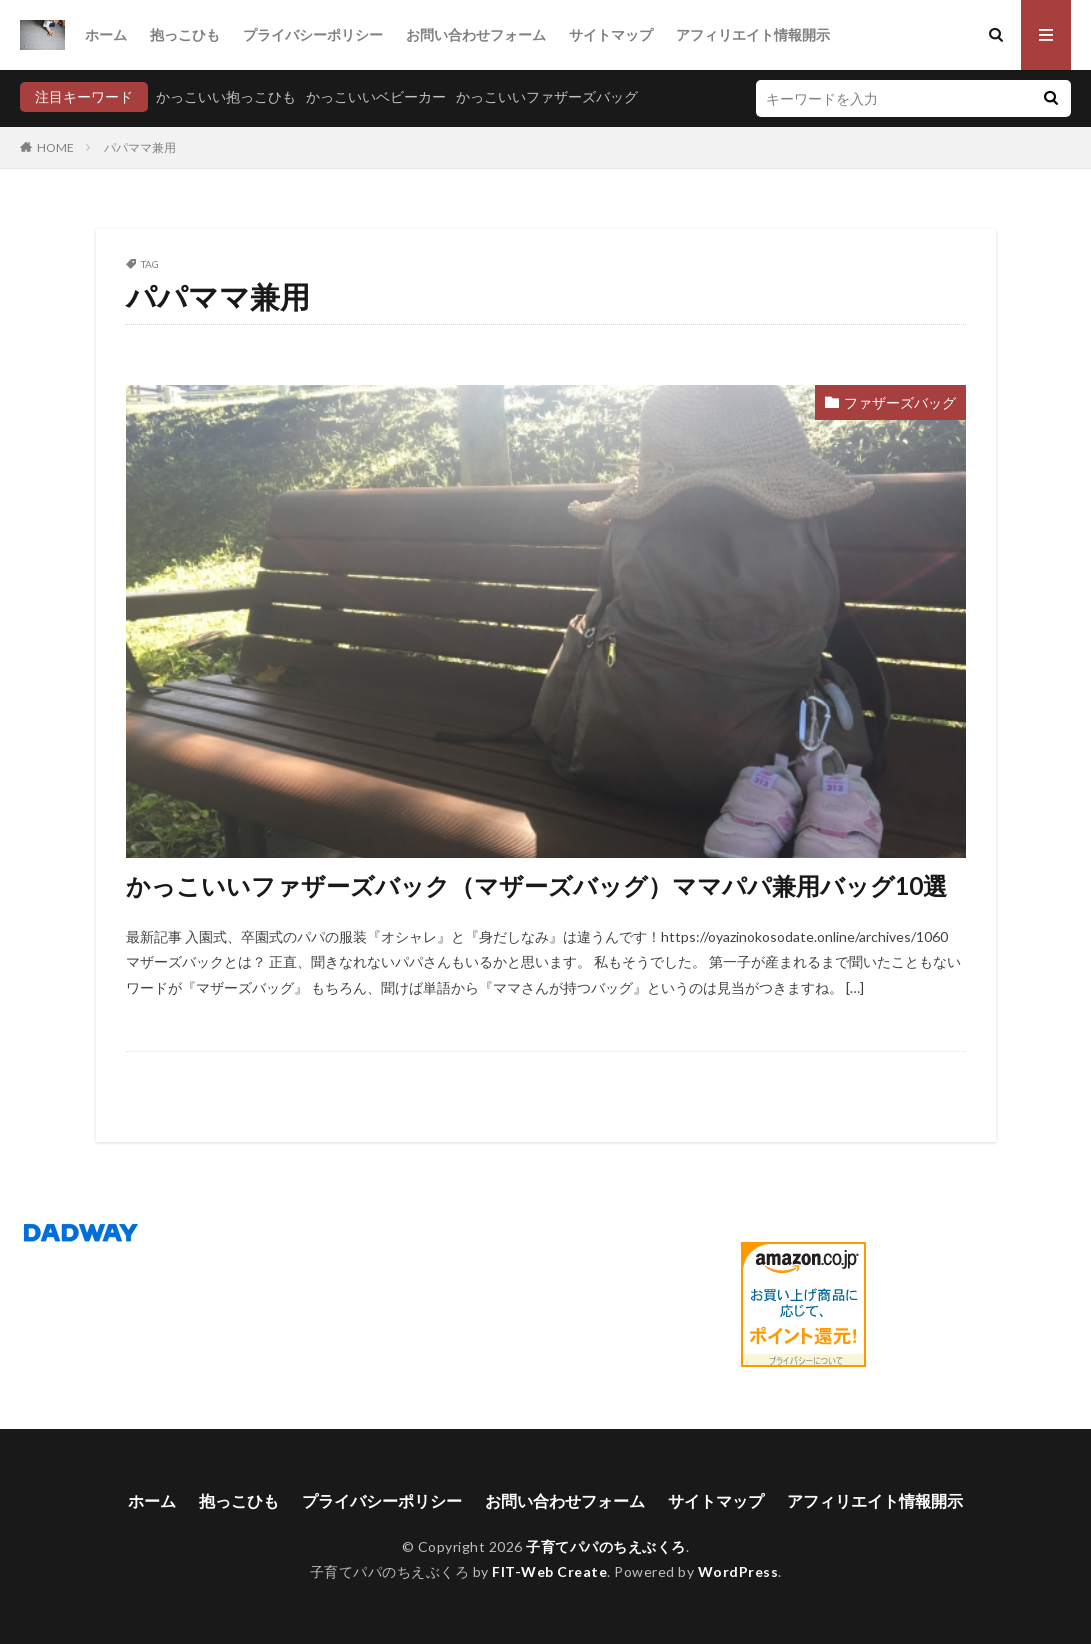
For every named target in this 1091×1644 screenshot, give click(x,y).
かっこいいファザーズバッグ (547, 96)
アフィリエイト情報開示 (753, 34)
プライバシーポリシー (313, 34)
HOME (55, 147)
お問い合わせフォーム (476, 34)
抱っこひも (185, 34)
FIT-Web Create (549, 1571)
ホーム (106, 34)
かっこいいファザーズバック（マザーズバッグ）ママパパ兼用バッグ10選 (536, 885)
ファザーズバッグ (900, 402)
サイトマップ (611, 34)
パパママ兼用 (140, 147)
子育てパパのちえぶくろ (606, 1546)
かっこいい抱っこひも (226, 96)
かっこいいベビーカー (376, 96)
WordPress (738, 1571)
